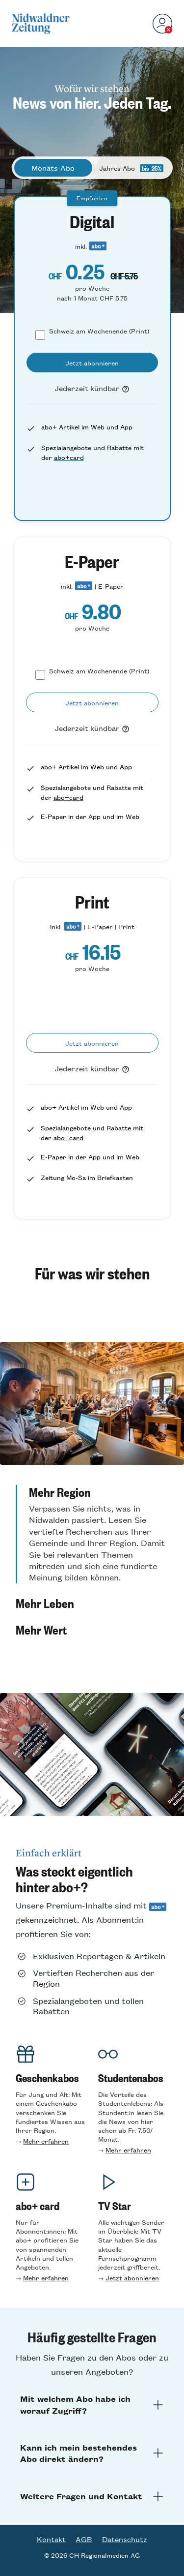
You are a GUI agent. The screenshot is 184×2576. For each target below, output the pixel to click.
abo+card (69, 457)
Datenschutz (124, 2539)
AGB (84, 2539)
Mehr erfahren (46, 2141)
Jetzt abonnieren (132, 2277)
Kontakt (51, 2539)
